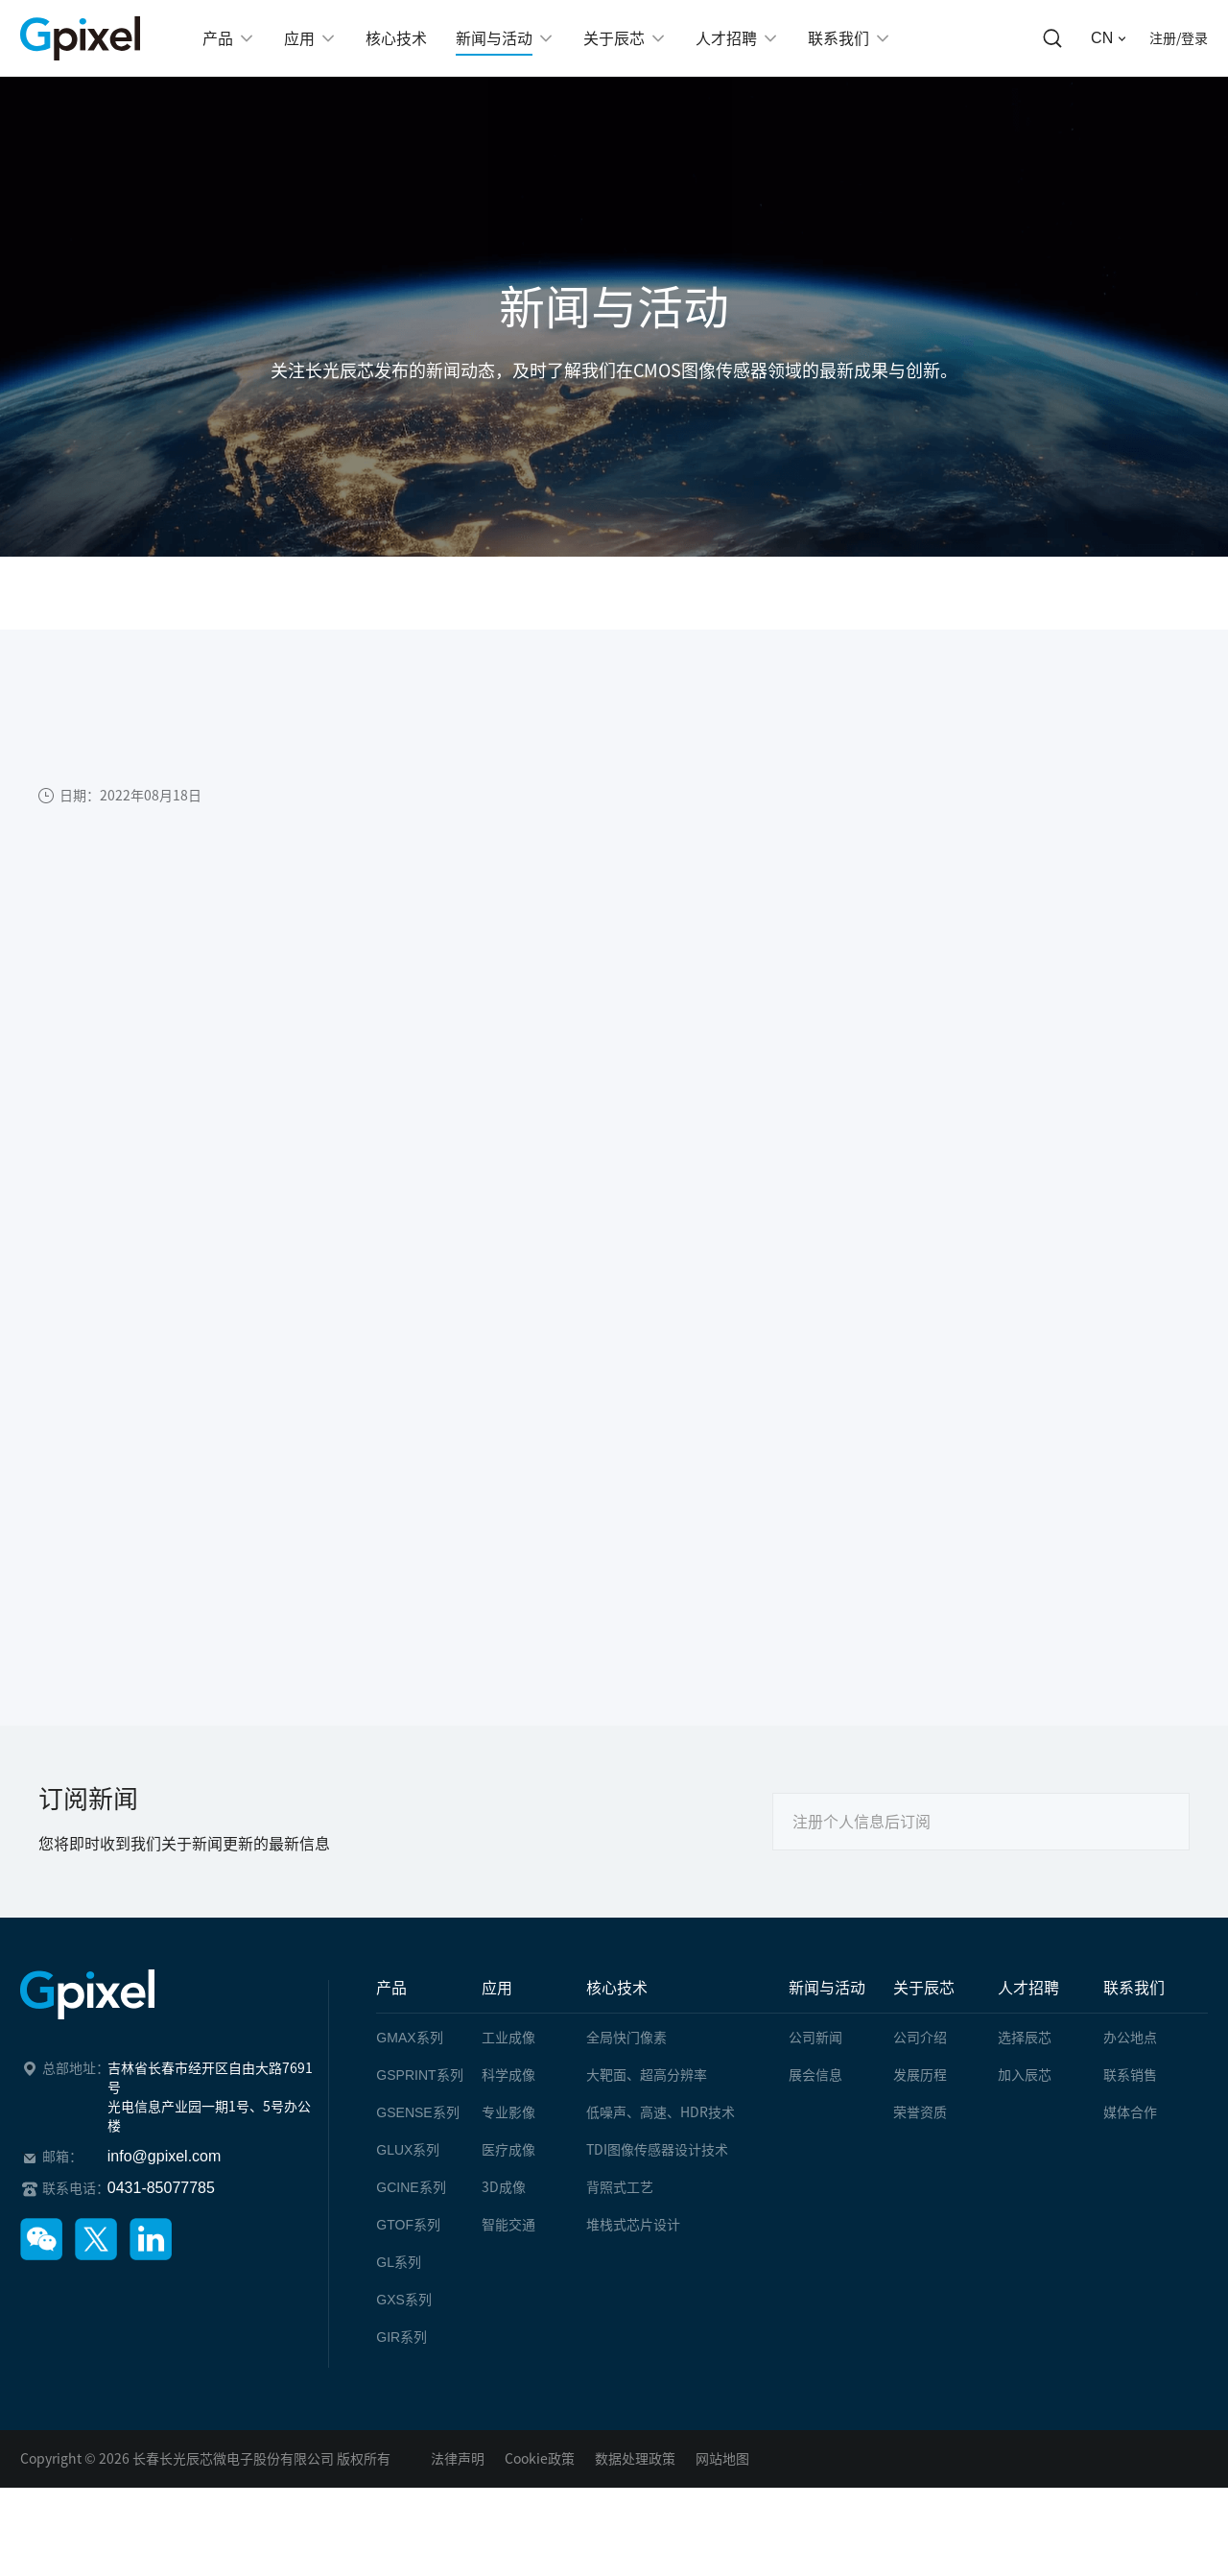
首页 (55, 592)
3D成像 (504, 2187)
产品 (391, 1987)
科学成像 (508, 2075)
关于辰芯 (924, 1987)
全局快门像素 (626, 2037)
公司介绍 (920, 2037)
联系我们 (1134, 1987)
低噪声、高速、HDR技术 (660, 2112)
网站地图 (722, 2459)
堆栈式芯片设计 (633, 2224)
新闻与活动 (151, 592)
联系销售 (1130, 2075)
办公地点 (1130, 2037)
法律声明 (457, 2459)
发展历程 (920, 2075)
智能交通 (508, 2224)
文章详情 (369, 592)
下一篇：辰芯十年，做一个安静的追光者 (194, 1622)
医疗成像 (508, 2150)
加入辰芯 (1024, 2075)
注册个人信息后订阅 (861, 1821)
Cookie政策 (540, 2459)
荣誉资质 (920, 2112)
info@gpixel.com (164, 2156)
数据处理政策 (635, 2459)
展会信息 (815, 2075)
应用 (497, 1987)
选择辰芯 (1024, 2037)
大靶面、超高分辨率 (646, 2075)
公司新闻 (264, 592)
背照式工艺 (619, 2187)
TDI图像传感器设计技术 (657, 2150)
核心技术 (617, 1987)
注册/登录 (1178, 38)
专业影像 (508, 2112)
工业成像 (508, 2037)
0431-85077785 (161, 2188)
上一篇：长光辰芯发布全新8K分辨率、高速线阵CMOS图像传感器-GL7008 (308, 1582)
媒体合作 (1130, 2112)
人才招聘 (1028, 1987)
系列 (409, 2037)
